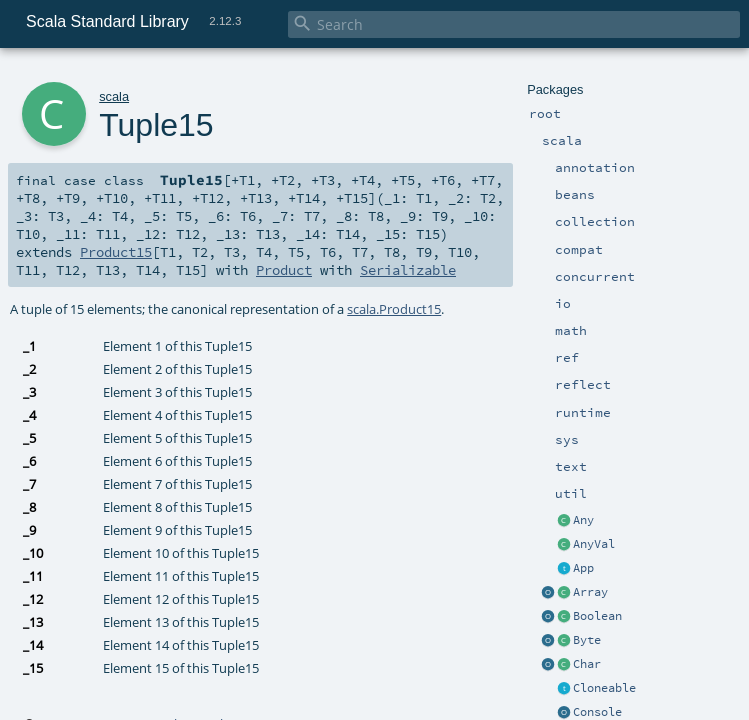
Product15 (116, 252)
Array (590, 592)
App (583, 568)
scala (114, 96)
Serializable (408, 270)
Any (583, 520)
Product (284, 270)
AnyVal (594, 544)
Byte (587, 640)
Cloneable (604, 688)
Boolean (597, 616)
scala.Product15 (394, 309)
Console (597, 712)
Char (587, 664)
